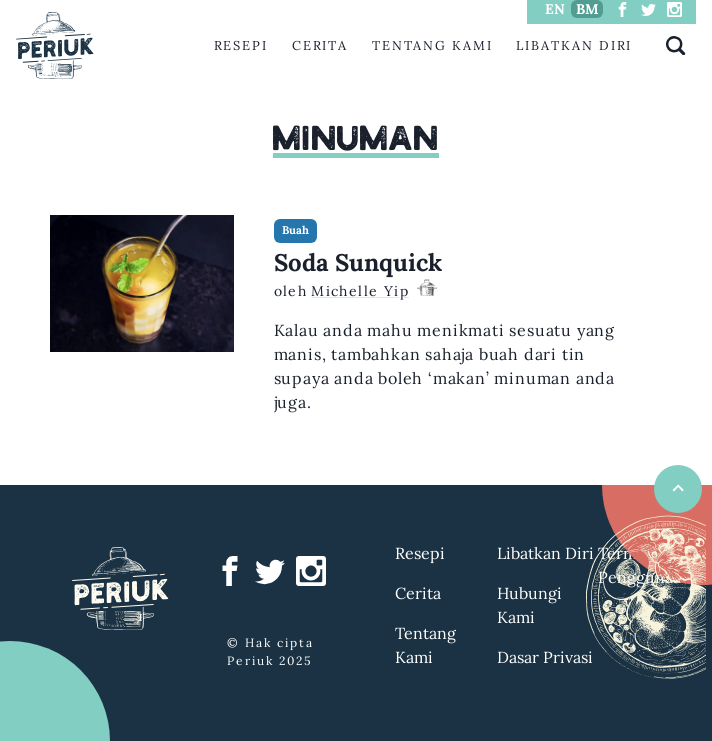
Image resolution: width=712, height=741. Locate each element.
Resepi (241, 45)
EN (555, 9)
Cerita (320, 45)
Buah (295, 230)
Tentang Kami (432, 45)
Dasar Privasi (545, 657)
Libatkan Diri (574, 45)
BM (587, 9)
